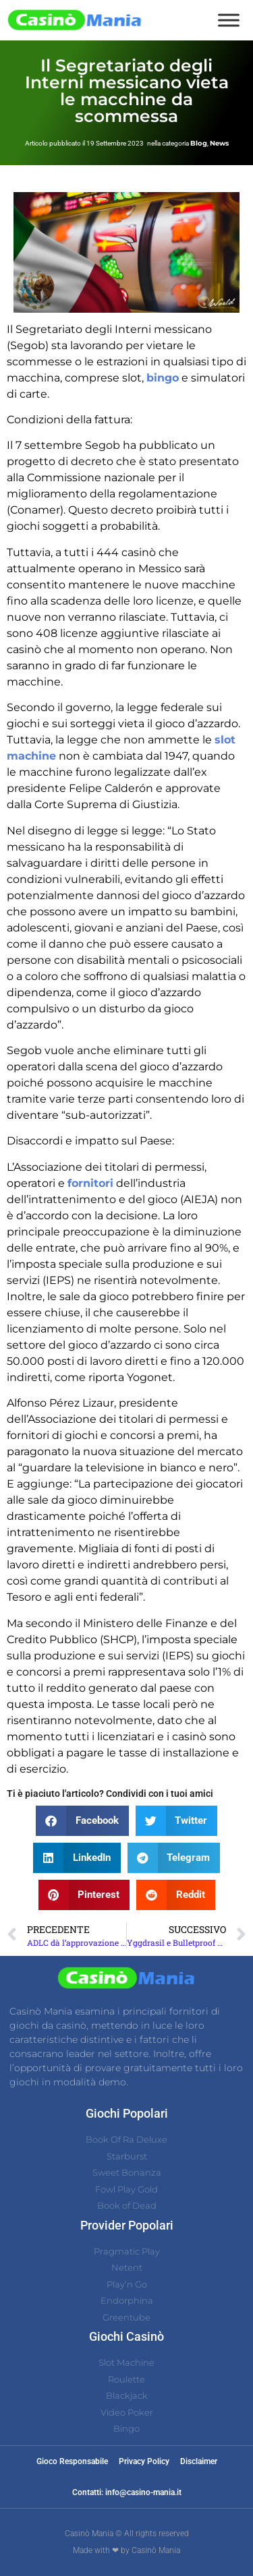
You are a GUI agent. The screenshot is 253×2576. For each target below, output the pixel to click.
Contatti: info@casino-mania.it (126, 2492)
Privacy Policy (144, 2461)
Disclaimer (198, 2461)
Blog (198, 143)
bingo (162, 377)
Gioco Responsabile (72, 2461)
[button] (82, 1821)
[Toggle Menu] (229, 19)
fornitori (90, 1183)
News (219, 143)
